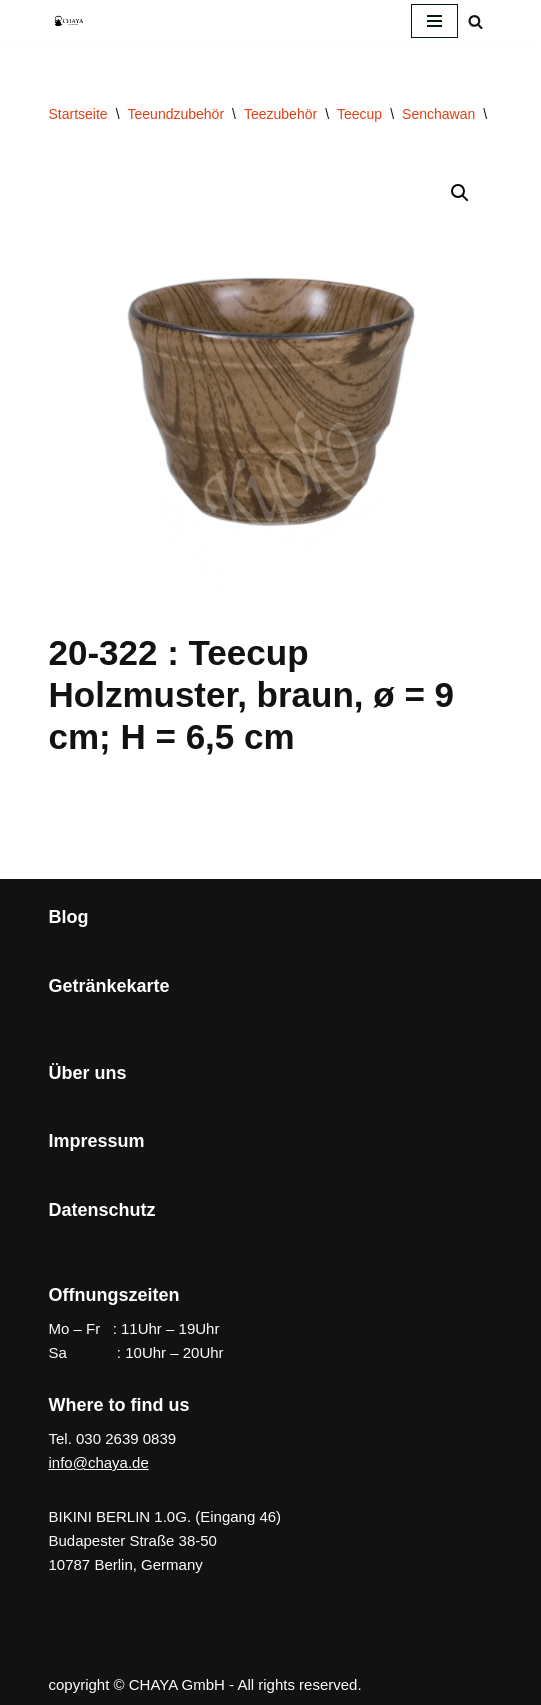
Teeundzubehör (176, 114)
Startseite (78, 114)
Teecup (359, 114)
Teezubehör (280, 114)
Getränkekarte (109, 986)
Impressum (97, 1141)
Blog (69, 917)
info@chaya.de (99, 1462)
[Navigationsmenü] (434, 21)
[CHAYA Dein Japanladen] (69, 20)
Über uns (88, 1073)
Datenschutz (102, 1210)
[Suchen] (475, 21)
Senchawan (438, 114)
